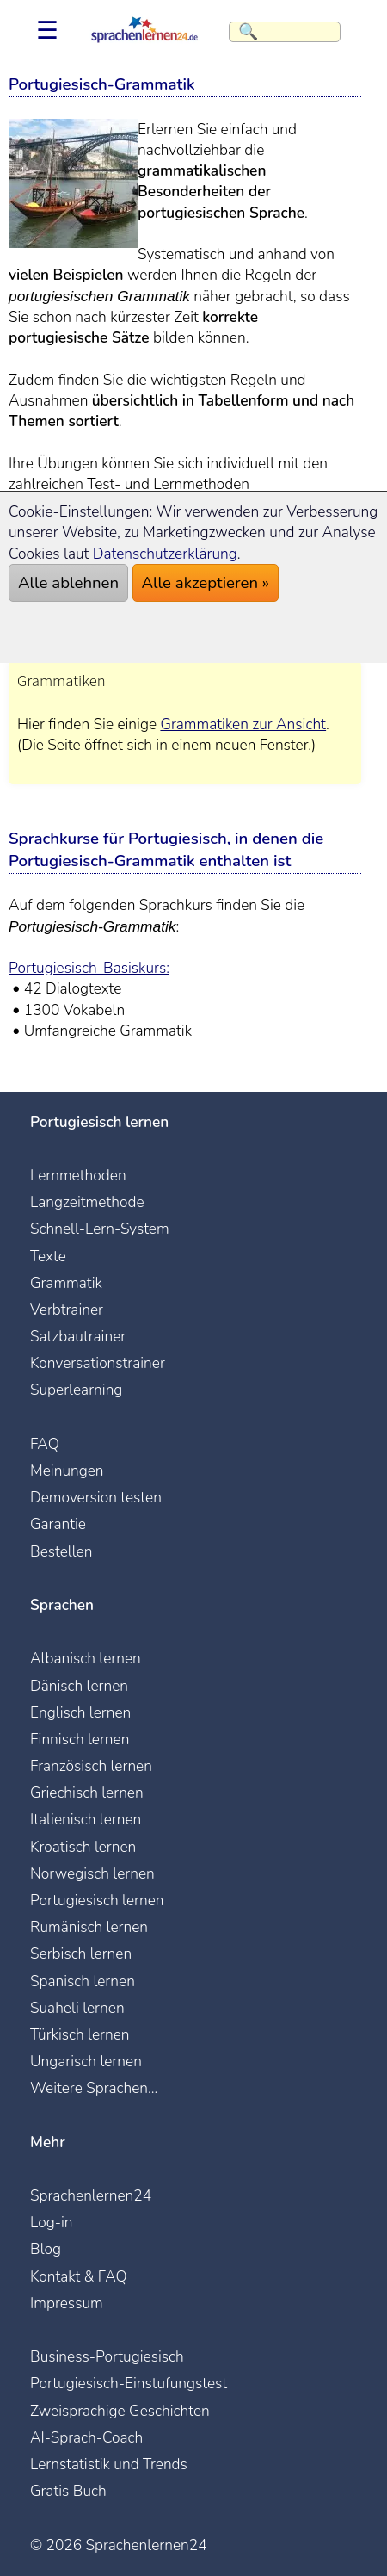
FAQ (44, 1444)
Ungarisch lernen (86, 2061)
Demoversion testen (96, 1497)
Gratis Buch (68, 2490)
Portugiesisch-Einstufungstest (128, 2383)
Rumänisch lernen (89, 1927)
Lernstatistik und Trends (108, 2464)
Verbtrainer (66, 1309)
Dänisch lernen (79, 1685)
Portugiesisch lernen (97, 1900)
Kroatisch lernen (83, 1846)
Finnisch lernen (79, 1739)
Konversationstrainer (97, 1363)
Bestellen (61, 1551)
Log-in (51, 2222)
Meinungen (67, 1470)
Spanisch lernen (82, 1981)
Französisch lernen (91, 1766)
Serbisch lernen (81, 1953)
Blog (45, 2249)
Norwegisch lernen (92, 1873)
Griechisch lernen (87, 1792)
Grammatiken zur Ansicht (243, 724)
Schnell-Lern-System (99, 1228)
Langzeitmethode (87, 1202)
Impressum (66, 2303)
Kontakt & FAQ (78, 2276)
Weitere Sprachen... (93, 2088)
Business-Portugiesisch (107, 2356)
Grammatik (66, 1283)
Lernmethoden (78, 1175)
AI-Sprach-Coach (86, 2437)
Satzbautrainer (78, 1336)
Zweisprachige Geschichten (120, 2410)
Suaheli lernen (77, 2007)
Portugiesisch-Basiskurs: (89, 967)
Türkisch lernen (80, 2034)
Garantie (58, 1524)
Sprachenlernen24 (90, 2195)
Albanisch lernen (85, 1658)
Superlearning (76, 1389)
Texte (48, 1256)
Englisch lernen (80, 1712)
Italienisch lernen (85, 1819)
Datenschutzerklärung (165, 553)
